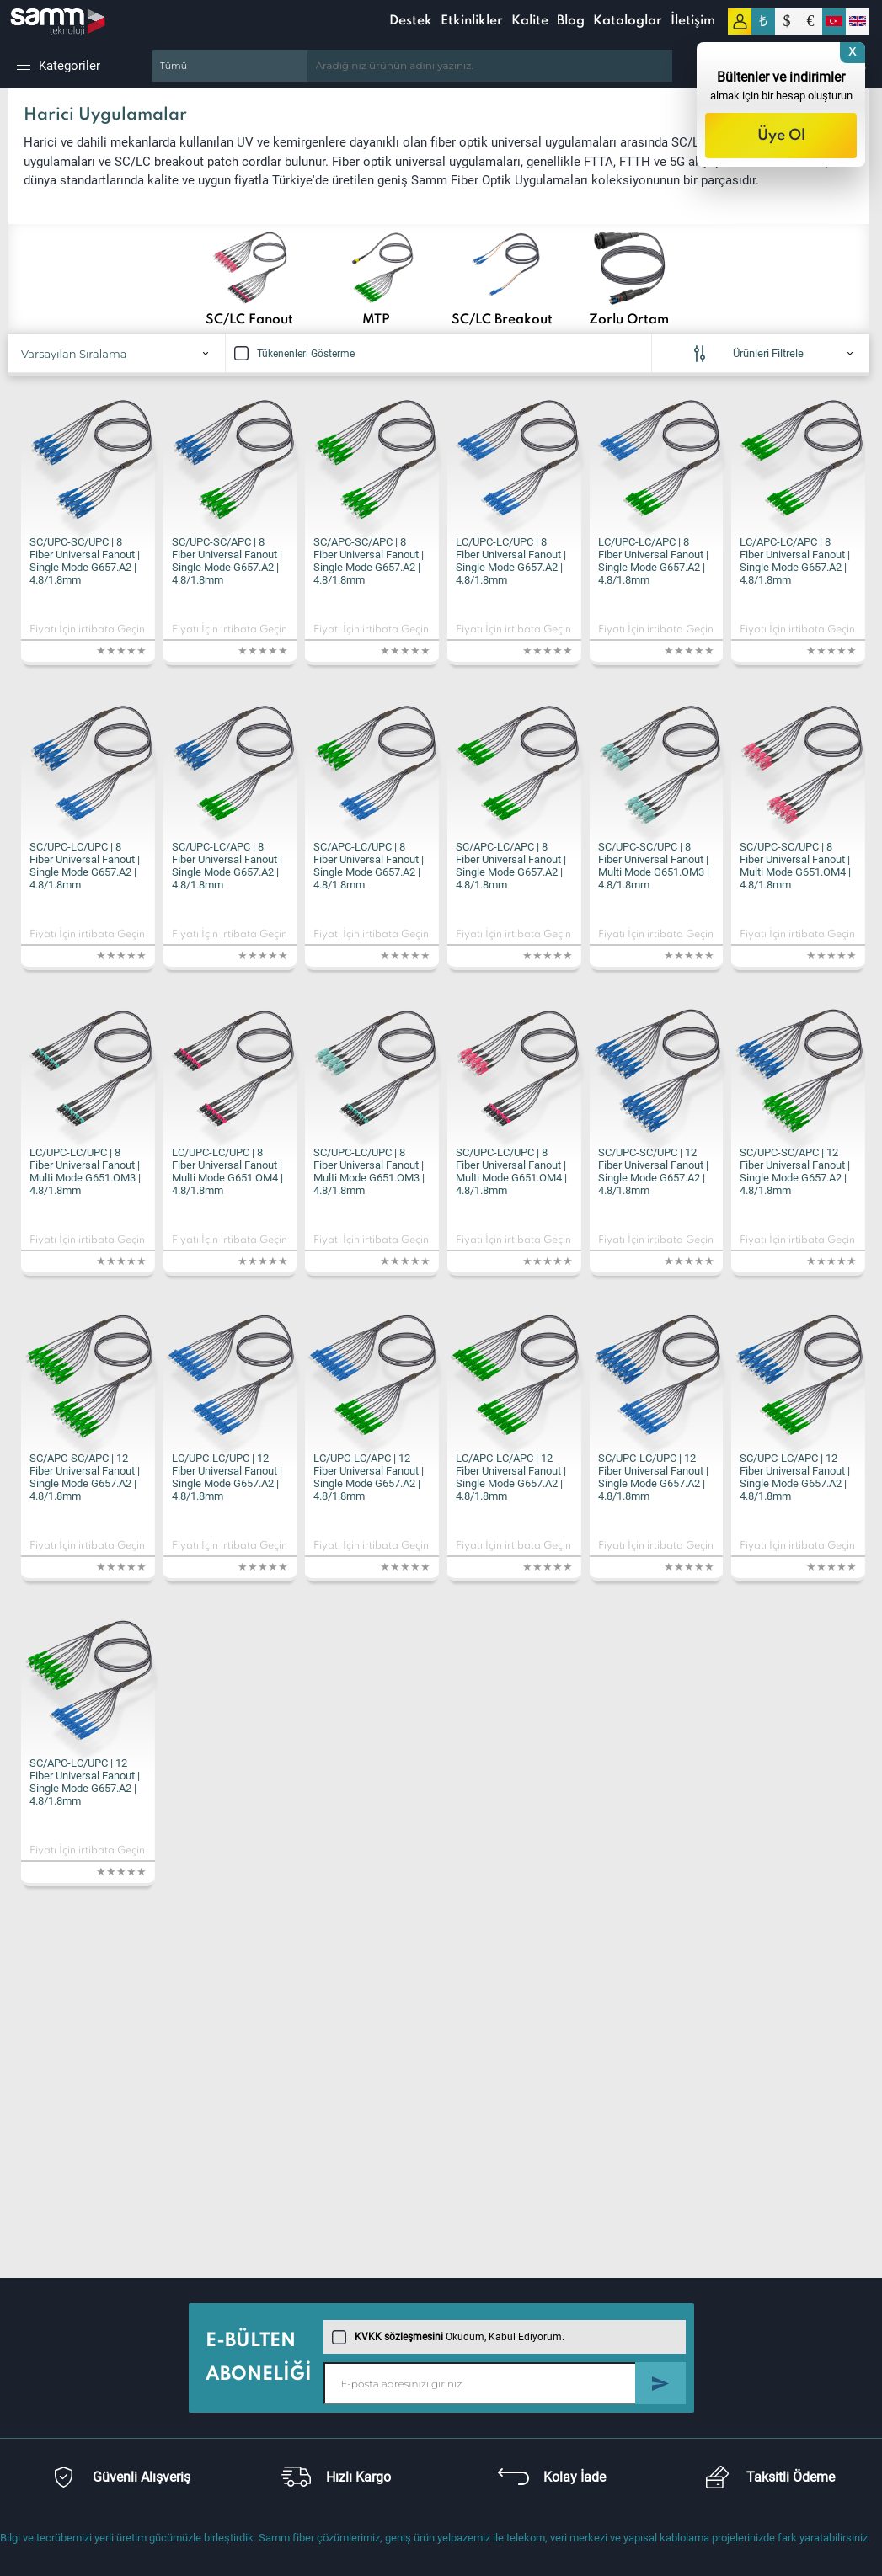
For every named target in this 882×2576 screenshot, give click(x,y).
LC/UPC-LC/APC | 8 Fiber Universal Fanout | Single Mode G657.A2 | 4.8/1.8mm (653, 561)
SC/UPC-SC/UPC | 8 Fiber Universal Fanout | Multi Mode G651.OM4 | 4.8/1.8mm (795, 865)
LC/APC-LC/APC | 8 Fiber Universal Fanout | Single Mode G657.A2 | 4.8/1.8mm (795, 561)
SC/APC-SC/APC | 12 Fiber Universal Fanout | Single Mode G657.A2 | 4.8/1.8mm (84, 1477)
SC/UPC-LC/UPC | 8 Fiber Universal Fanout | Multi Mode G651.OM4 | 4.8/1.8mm (511, 1171)
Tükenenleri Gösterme (294, 353)
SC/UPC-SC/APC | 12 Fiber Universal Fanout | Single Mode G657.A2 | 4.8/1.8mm (795, 1171)
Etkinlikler (472, 21)
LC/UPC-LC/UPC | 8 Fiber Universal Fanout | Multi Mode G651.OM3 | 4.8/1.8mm (85, 1171)
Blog (571, 21)
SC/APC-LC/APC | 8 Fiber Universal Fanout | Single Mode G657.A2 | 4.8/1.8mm (511, 865)
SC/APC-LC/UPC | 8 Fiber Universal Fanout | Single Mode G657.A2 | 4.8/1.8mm (368, 865)
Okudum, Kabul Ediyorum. (448, 2336)
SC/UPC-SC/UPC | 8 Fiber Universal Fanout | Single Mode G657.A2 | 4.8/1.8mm (84, 561)
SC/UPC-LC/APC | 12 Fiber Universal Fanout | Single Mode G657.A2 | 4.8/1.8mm (795, 1477)
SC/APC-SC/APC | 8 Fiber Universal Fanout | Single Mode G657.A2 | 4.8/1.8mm (368, 561)
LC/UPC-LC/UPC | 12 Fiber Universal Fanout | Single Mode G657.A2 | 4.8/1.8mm (227, 1477)
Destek (410, 21)
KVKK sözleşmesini (399, 2337)
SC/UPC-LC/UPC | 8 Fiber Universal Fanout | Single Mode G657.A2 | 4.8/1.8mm (84, 865)
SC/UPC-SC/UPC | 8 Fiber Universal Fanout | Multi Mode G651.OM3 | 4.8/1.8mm (653, 865)
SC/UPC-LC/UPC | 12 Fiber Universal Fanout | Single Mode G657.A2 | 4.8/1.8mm (653, 1477)
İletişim (693, 21)
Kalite (529, 21)
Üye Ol (781, 135)
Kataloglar (627, 21)
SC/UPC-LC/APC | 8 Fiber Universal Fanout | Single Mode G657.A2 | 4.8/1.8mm (227, 865)
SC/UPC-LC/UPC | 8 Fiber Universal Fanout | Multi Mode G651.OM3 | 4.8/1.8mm (369, 1171)
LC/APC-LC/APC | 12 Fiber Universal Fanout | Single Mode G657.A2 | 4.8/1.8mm (511, 1477)
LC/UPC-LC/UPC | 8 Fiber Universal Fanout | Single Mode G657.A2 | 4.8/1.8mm (511, 561)
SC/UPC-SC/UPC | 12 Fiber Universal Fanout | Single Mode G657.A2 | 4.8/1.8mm (653, 1171)
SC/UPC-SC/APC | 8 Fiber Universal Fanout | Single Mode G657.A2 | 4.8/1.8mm (227, 561)
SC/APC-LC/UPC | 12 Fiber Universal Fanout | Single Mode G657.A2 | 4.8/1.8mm (84, 1782)
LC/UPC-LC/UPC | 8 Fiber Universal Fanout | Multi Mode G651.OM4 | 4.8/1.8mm (227, 1171)
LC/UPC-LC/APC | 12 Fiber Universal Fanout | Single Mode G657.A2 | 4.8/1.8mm (368, 1477)
